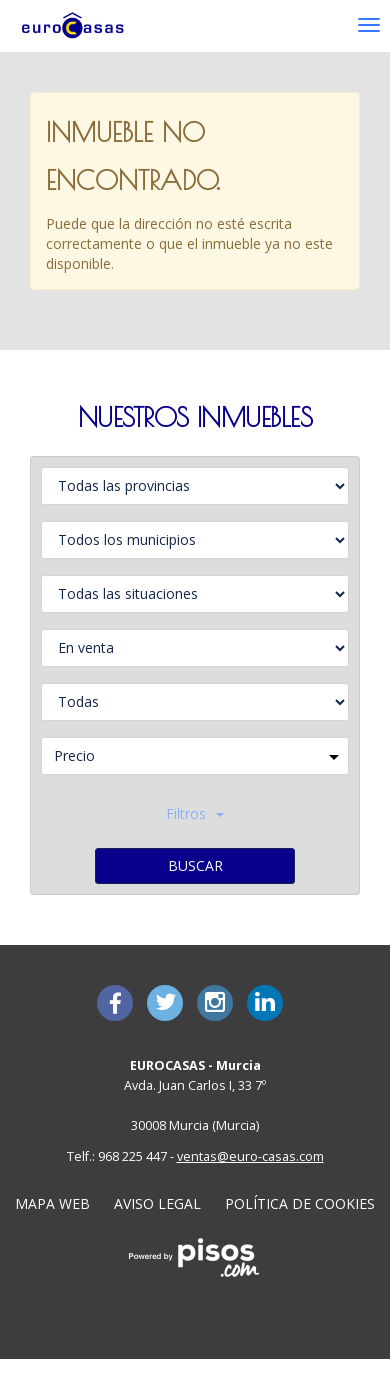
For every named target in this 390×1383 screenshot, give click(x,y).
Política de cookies (300, 1203)
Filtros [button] (195, 813)
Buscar (195, 865)
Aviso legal (157, 1203)
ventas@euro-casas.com (250, 1156)
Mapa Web (52, 1203)
